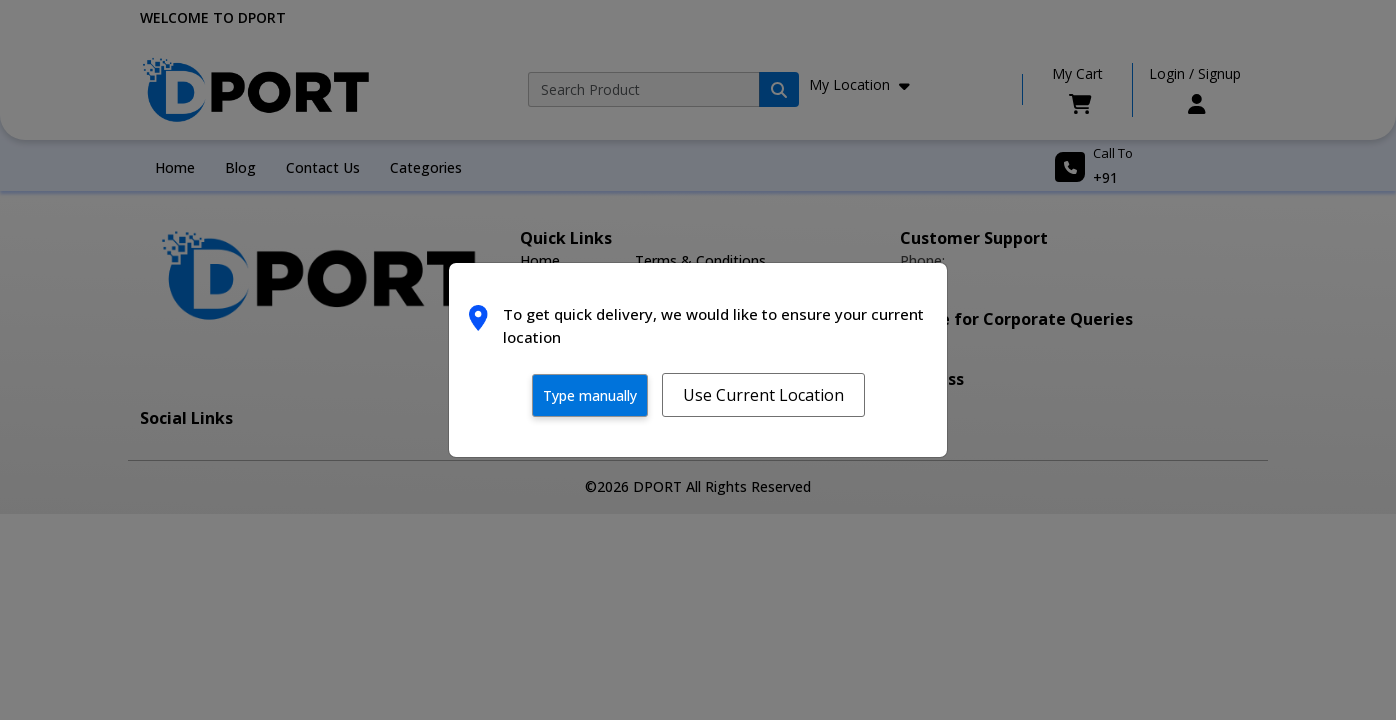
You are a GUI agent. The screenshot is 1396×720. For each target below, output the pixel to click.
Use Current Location (763, 395)
